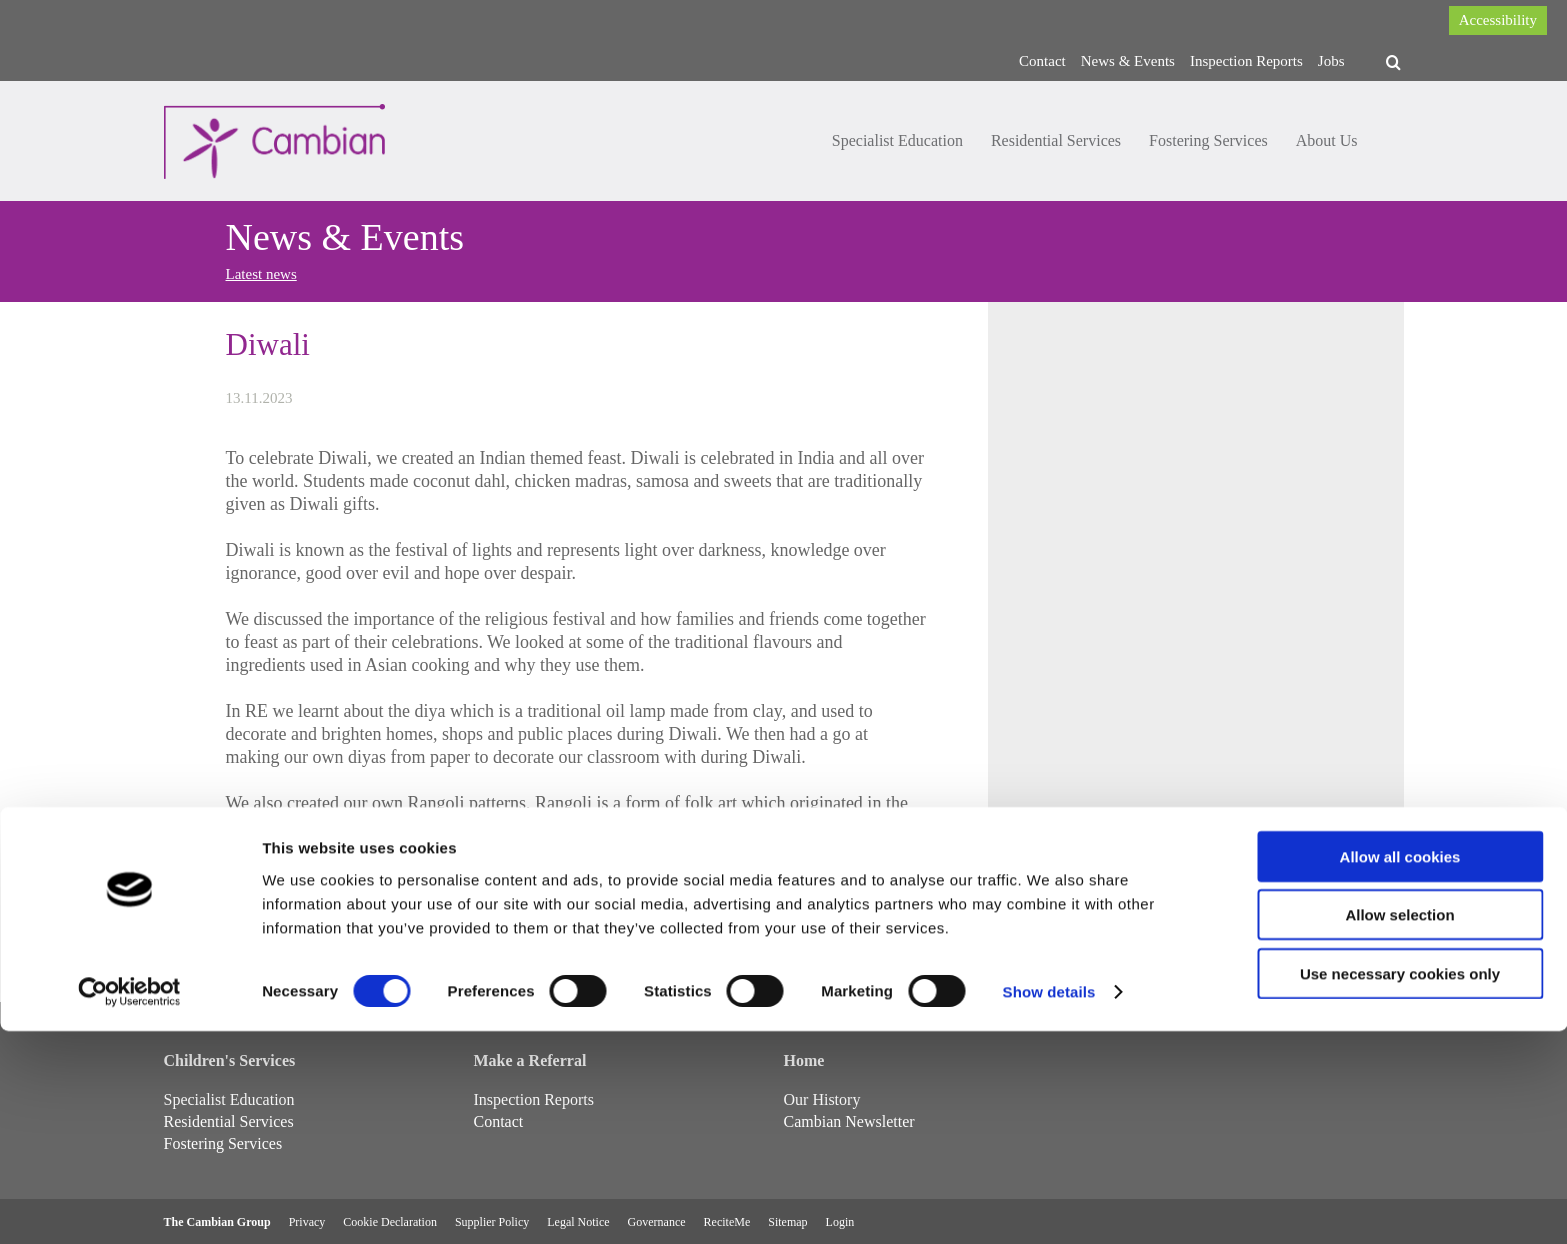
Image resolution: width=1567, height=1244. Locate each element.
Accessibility (1498, 20)
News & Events (1128, 61)
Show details (1049, 1204)
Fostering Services (1208, 140)
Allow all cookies (1400, 1068)
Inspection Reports (1246, 61)
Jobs (1331, 61)
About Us (1327, 140)
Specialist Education (897, 140)
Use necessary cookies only (1400, 1185)
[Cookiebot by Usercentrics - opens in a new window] (129, 1205)
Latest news (261, 274)
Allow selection (1399, 1127)
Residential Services (1056, 140)
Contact (1042, 61)
